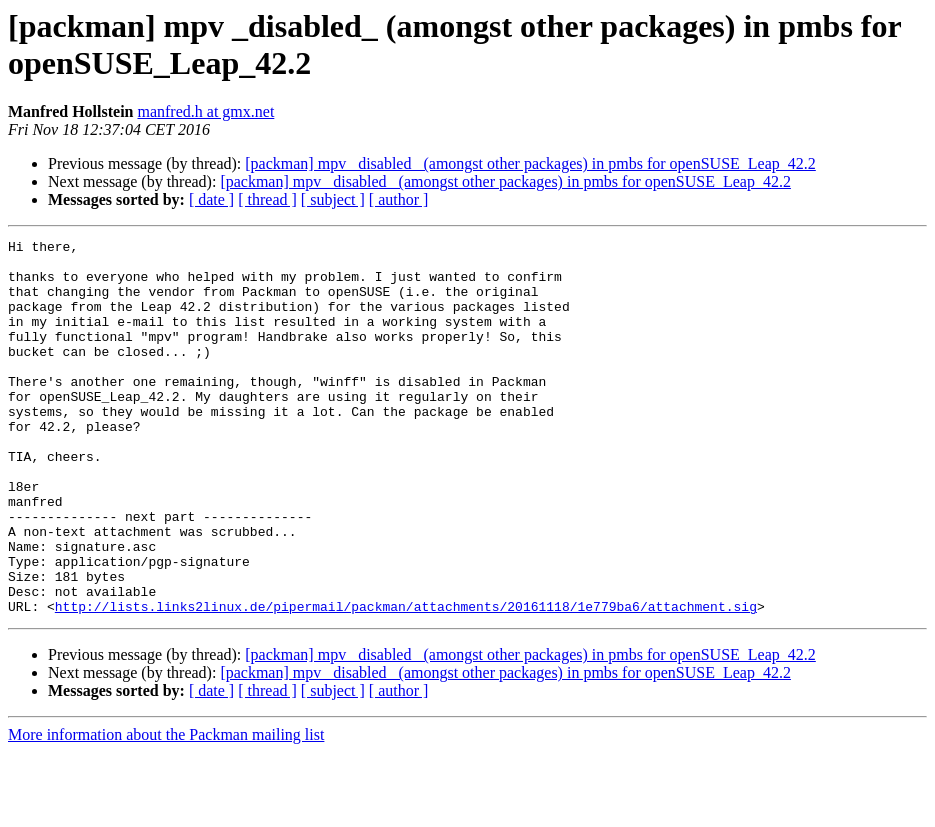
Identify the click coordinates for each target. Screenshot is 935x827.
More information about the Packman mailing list (166, 809)
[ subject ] (333, 199)
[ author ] (399, 199)
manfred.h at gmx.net (205, 111)
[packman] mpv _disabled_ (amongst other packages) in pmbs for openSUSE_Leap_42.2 (530, 163)
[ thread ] (267, 199)
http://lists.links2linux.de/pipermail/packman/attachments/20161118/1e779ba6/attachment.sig (406, 681)
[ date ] (211, 199)
